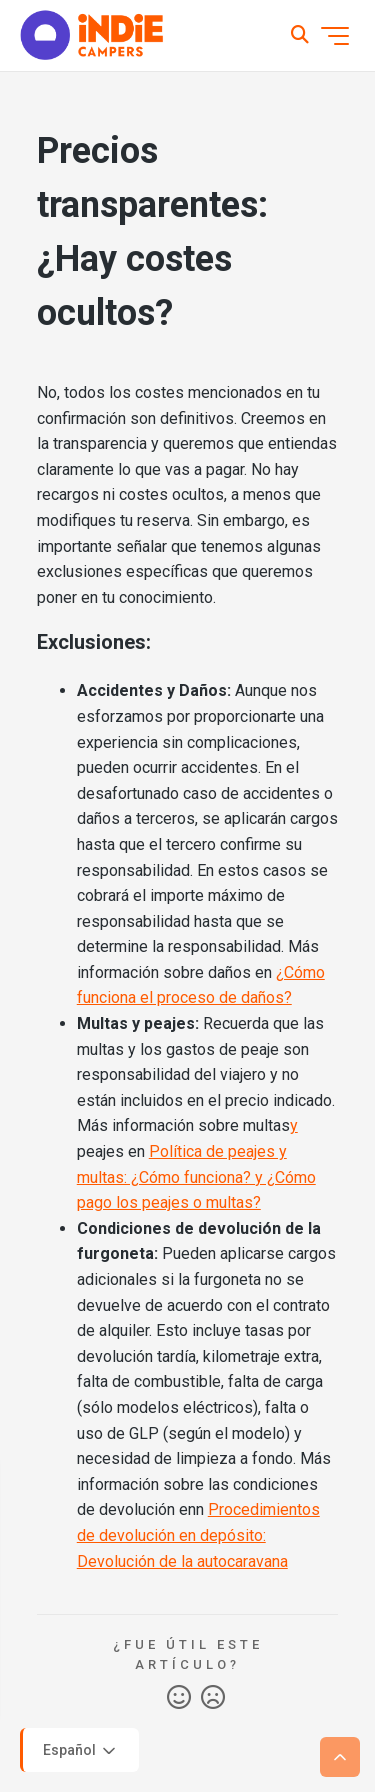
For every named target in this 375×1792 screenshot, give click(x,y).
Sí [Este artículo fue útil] (179, 1698)
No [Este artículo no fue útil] (213, 1698)
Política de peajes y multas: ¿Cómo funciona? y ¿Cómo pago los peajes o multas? (196, 1177)
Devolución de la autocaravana (182, 1561)
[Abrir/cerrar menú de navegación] (335, 36)
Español (81, 1751)
